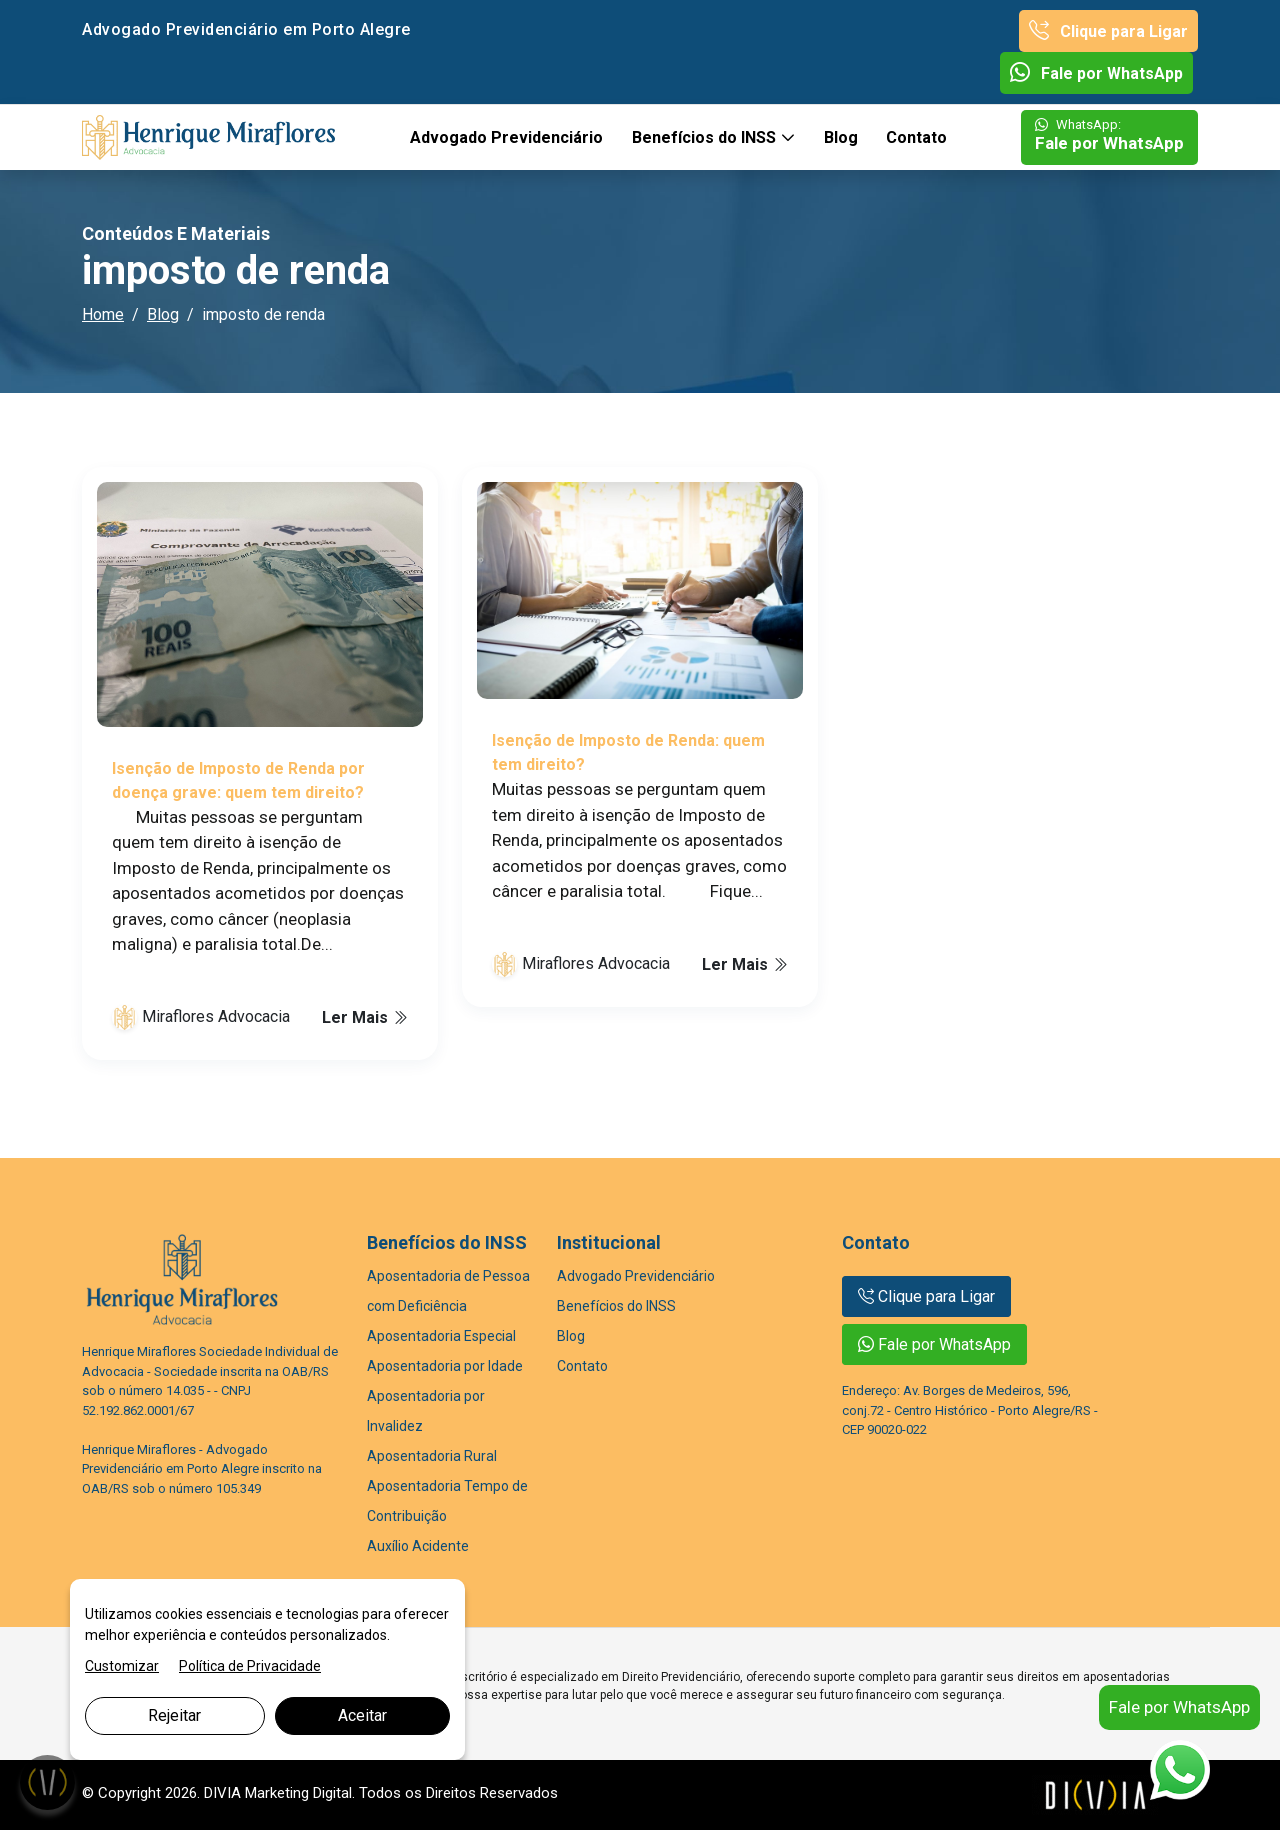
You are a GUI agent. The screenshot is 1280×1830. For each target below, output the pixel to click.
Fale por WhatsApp (1096, 73)
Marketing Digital (298, 1793)
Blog (841, 137)
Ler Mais (365, 1017)
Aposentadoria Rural (432, 1456)
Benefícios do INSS (706, 137)
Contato (916, 137)
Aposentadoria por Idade (445, 1366)
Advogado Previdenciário (506, 137)
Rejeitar (174, 1715)
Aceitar (362, 1715)
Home (103, 314)
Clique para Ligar (1108, 31)
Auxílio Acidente (418, 1546)
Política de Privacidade (250, 1666)
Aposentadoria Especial (441, 1336)
